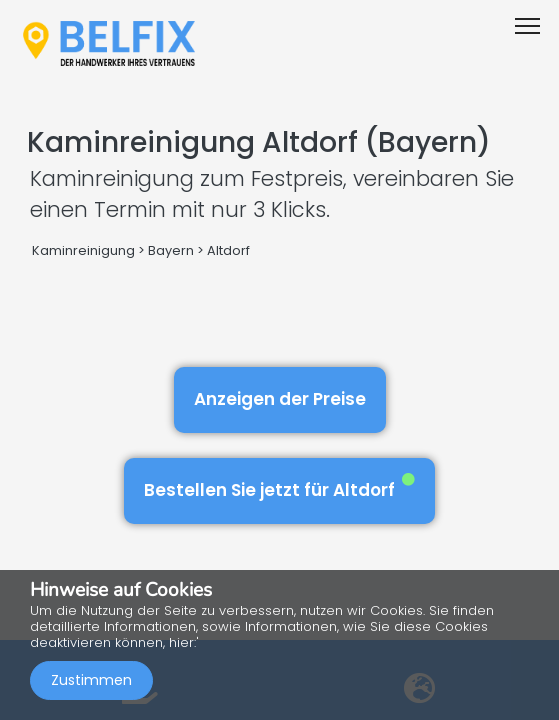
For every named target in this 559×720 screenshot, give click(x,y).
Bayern (171, 250)
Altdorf (228, 250)
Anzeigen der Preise (280, 399)
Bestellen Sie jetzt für (279, 487)
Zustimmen (91, 680)
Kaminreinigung (83, 250)
